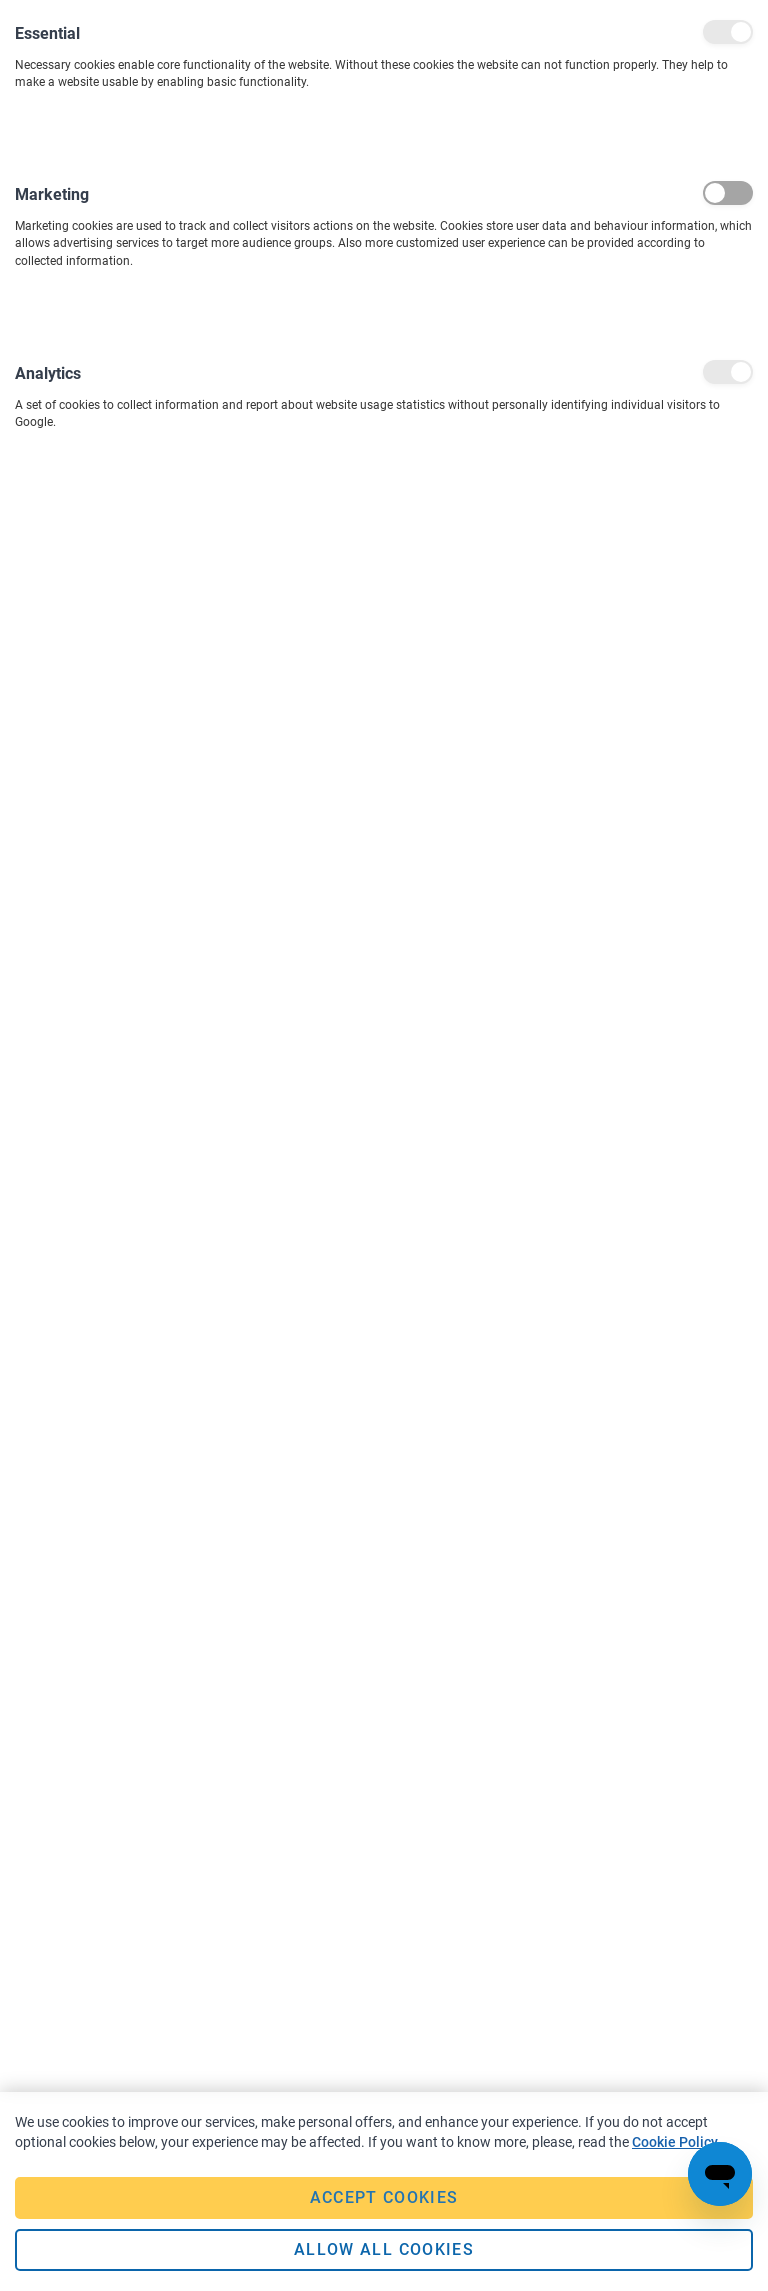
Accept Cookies (384, 2197)
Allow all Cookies (384, 2249)
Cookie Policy (675, 2142)
